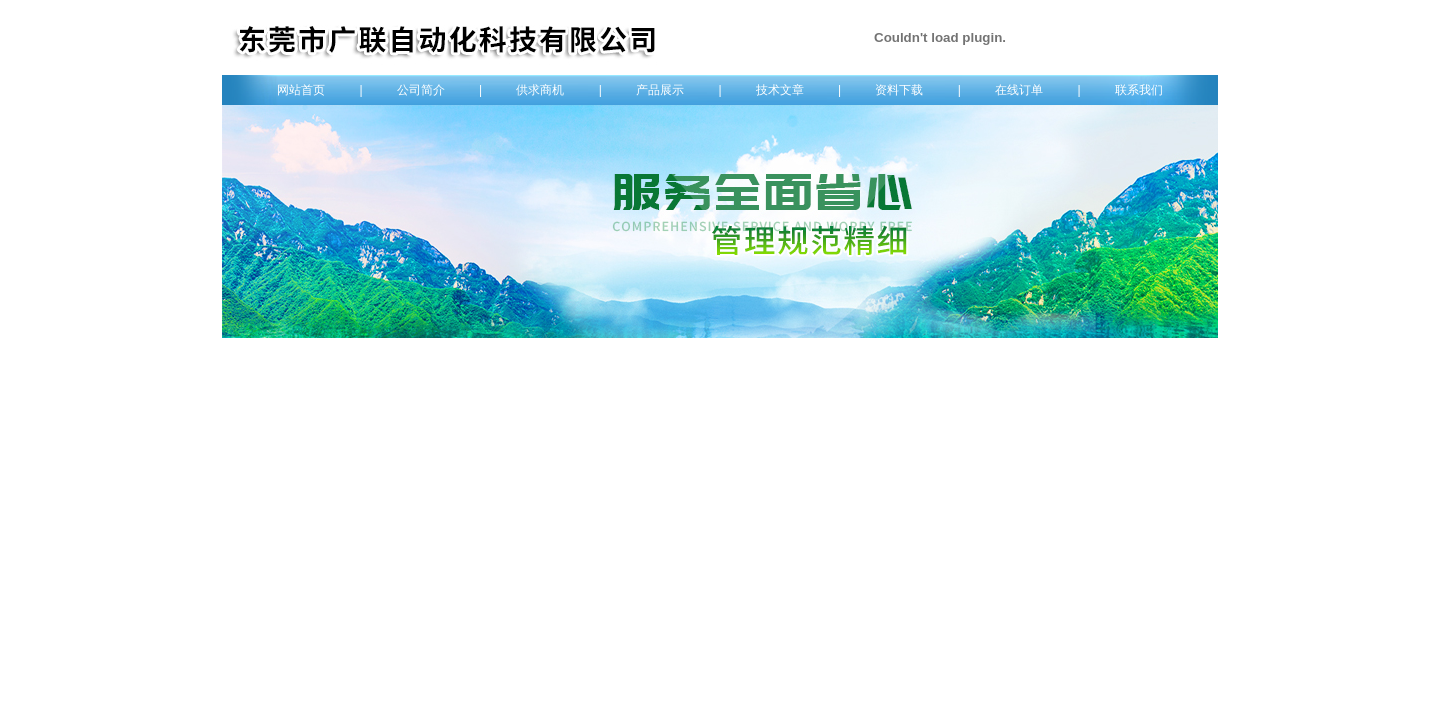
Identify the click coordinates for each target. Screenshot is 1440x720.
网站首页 (301, 90)
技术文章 (780, 90)
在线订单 (1019, 90)
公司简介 (421, 90)
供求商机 (540, 90)
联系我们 (1139, 90)
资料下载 (899, 90)
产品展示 (660, 90)
